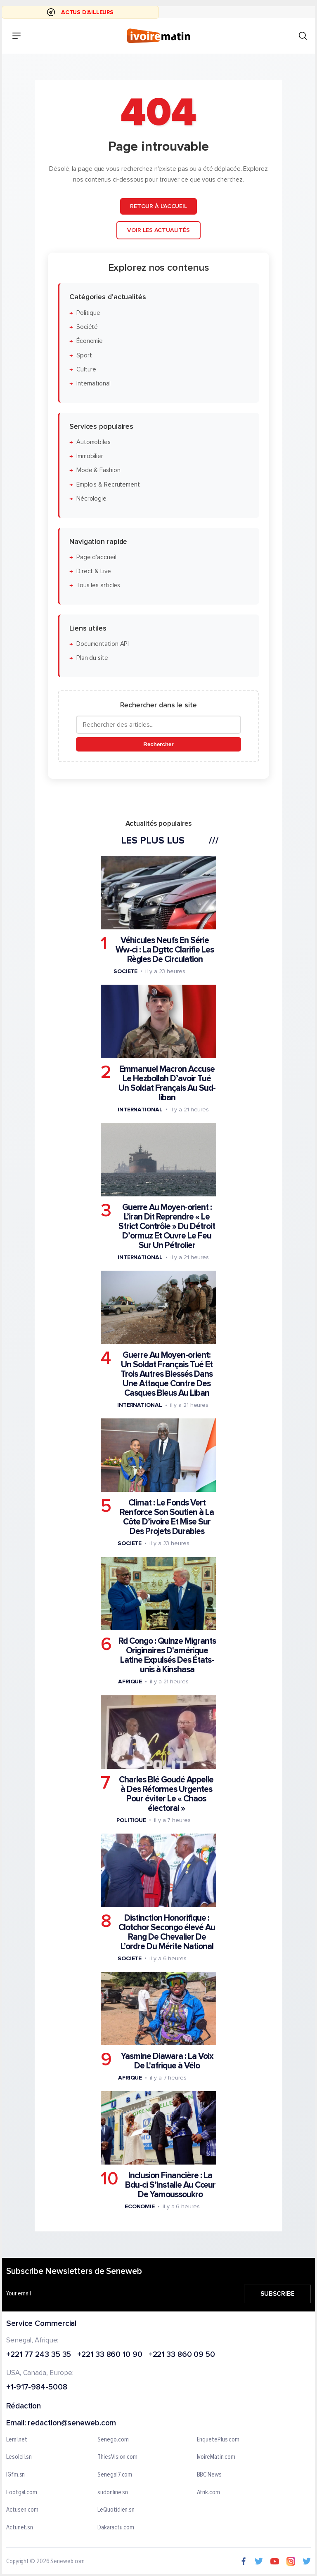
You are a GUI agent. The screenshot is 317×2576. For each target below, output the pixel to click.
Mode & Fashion (98, 470)
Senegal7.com (114, 2475)
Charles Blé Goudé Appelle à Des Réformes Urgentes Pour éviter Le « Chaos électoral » (166, 1794)
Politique (88, 313)
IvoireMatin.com (216, 2457)
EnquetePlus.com (218, 2440)
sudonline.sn (112, 2492)
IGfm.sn (15, 2475)
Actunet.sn (19, 2527)
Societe (125, 971)
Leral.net (16, 2440)
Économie (89, 341)
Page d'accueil (96, 557)
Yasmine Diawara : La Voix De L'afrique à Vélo (167, 2060)
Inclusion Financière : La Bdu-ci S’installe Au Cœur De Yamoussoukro (170, 2185)
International (93, 384)
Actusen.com (22, 2510)
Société (87, 327)
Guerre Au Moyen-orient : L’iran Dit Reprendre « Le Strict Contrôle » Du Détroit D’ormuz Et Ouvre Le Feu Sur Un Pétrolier (166, 1226)
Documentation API (102, 644)
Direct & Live (93, 571)
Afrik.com (208, 2492)
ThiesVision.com (117, 2457)
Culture (86, 369)
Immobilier (89, 456)
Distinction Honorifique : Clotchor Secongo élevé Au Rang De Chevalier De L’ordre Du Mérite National (166, 1932)
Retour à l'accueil (158, 206)
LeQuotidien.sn (116, 2510)
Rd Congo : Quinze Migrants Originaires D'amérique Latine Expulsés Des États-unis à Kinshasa (167, 1655)
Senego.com (112, 2440)
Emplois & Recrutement (108, 484)
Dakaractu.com (115, 2527)
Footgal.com (21, 2492)
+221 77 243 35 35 (38, 2355)
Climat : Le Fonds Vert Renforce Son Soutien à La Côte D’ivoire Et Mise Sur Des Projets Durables (167, 1517)
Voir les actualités (158, 230)
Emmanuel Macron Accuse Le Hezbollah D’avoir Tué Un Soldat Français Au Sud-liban (166, 1083)
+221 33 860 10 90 (109, 2355)
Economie (140, 2206)
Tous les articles (98, 585)
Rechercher (158, 744)
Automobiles (93, 442)
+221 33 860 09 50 (182, 2355)
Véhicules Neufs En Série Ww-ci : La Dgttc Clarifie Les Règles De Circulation (165, 949)
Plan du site (92, 658)
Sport (84, 355)
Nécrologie (91, 499)
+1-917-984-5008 (36, 2387)
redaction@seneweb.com (72, 2423)
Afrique (130, 1681)
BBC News (209, 2475)
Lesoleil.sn (19, 2457)
